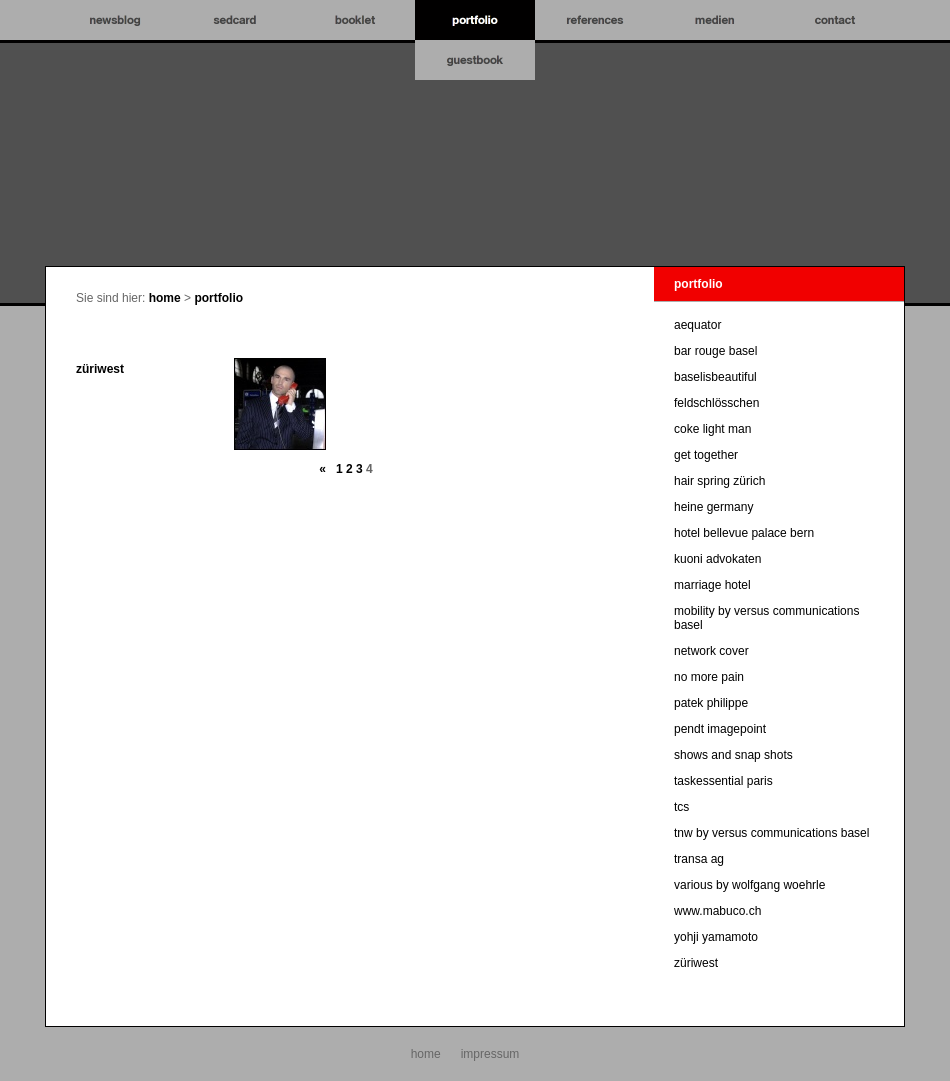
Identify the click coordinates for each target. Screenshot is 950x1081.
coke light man (712, 429)
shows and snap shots (733, 755)
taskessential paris (723, 781)
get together (706, 455)
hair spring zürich (719, 481)
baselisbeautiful (715, 377)
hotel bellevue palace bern (744, 533)
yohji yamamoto (716, 937)
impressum (490, 1054)
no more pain (709, 677)
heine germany (713, 507)
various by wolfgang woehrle (749, 885)
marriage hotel (712, 585)
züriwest (100, 369)
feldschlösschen (716, 403)
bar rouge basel (715, 351)
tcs (681, 807)
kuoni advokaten (717, 559)
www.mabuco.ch (717, 911)
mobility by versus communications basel (766, 618)
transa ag (699, 859)
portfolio (218, 298)
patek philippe (711, 703)
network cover (711, 651)
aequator (697, 325)
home (165, 298)
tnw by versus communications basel (771, 833)
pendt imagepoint (720, 729)
